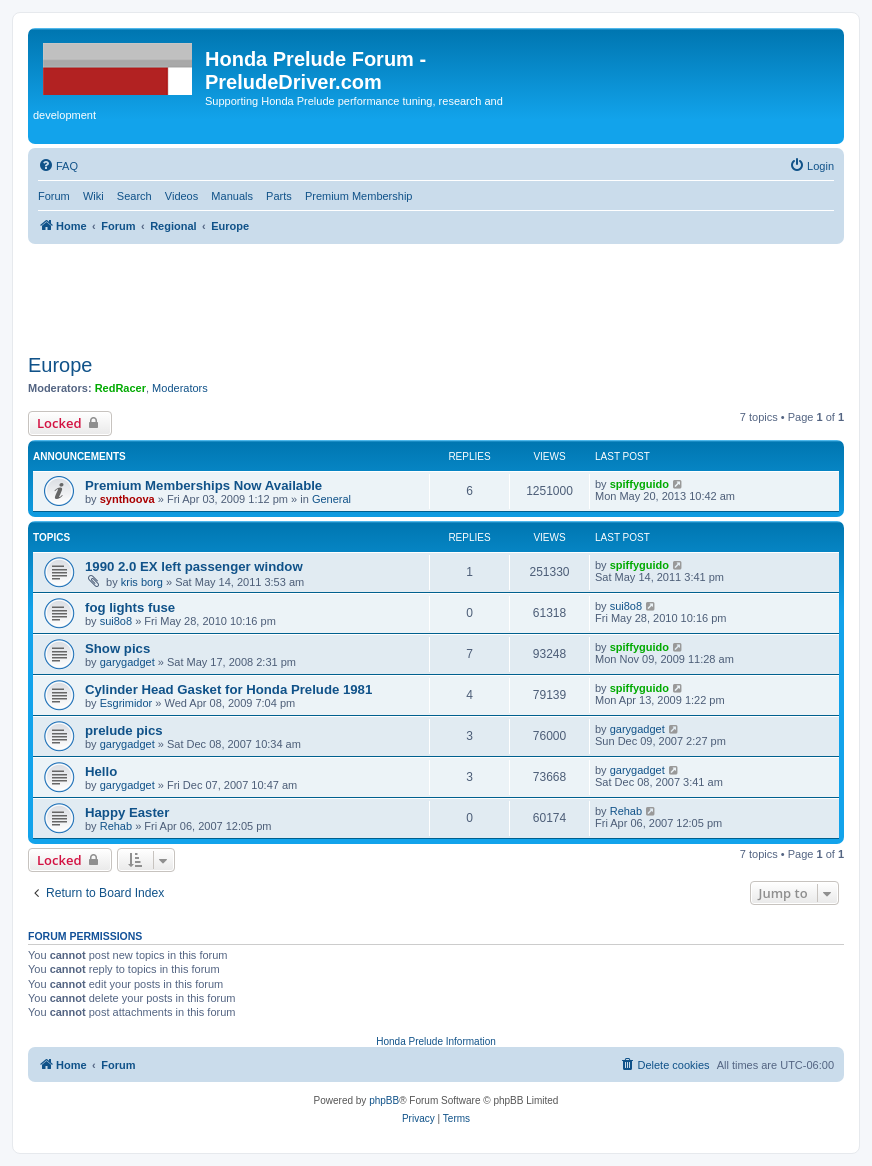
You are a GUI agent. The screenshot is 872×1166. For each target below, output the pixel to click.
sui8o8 (116, 621)
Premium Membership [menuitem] (359, 196)
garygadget (127, 662)
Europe (60, 365)
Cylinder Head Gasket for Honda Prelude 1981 (228, 689)
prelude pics (124, 730)
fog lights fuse (130, 607)
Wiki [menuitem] (93, 196)
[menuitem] (58, 166)
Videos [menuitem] (181, 196)
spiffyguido (639, 484)
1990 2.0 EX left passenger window (194, 566)
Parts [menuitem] (279, 196)
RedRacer (120, 388)
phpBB (384, 1100)
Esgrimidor (126, 703)
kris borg (142, 582)
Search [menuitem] (134, 196)
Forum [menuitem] (54, 196)
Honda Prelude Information (436, 1041)
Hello (101, 771)
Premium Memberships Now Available (203, 485)
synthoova (127, 499)
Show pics (117, 648)
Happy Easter (127, 812)
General (331, 499)
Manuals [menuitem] (232, 196)
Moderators (180, 388)
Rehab (116, 826)
